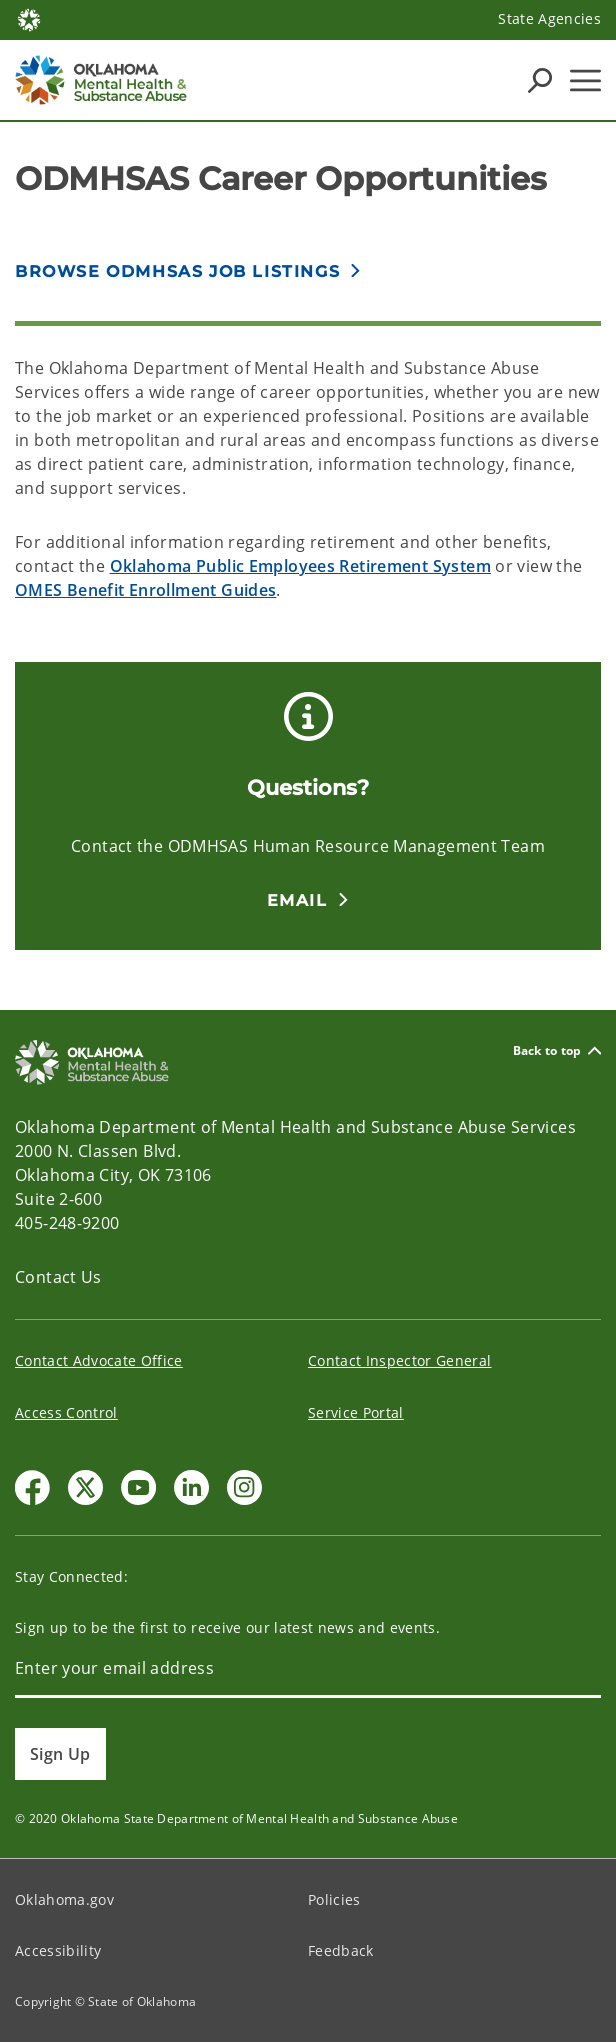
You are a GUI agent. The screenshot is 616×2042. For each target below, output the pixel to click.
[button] (308, 900)
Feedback (341, 1950)
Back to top (557, 1050)
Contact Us (58, 1277)
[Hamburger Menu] (585, 80)
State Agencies (549, 18)
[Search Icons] (540, 80)
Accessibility (58, 1950)
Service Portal (356, 1412)
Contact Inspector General (400, 1360)
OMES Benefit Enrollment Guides (145, 590)
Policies (334, 1899)
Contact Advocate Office (99, 1360)
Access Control (66, 1412)
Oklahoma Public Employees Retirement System (300, 566)
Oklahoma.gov (64, 1899)
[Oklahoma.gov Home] (29, 18)
